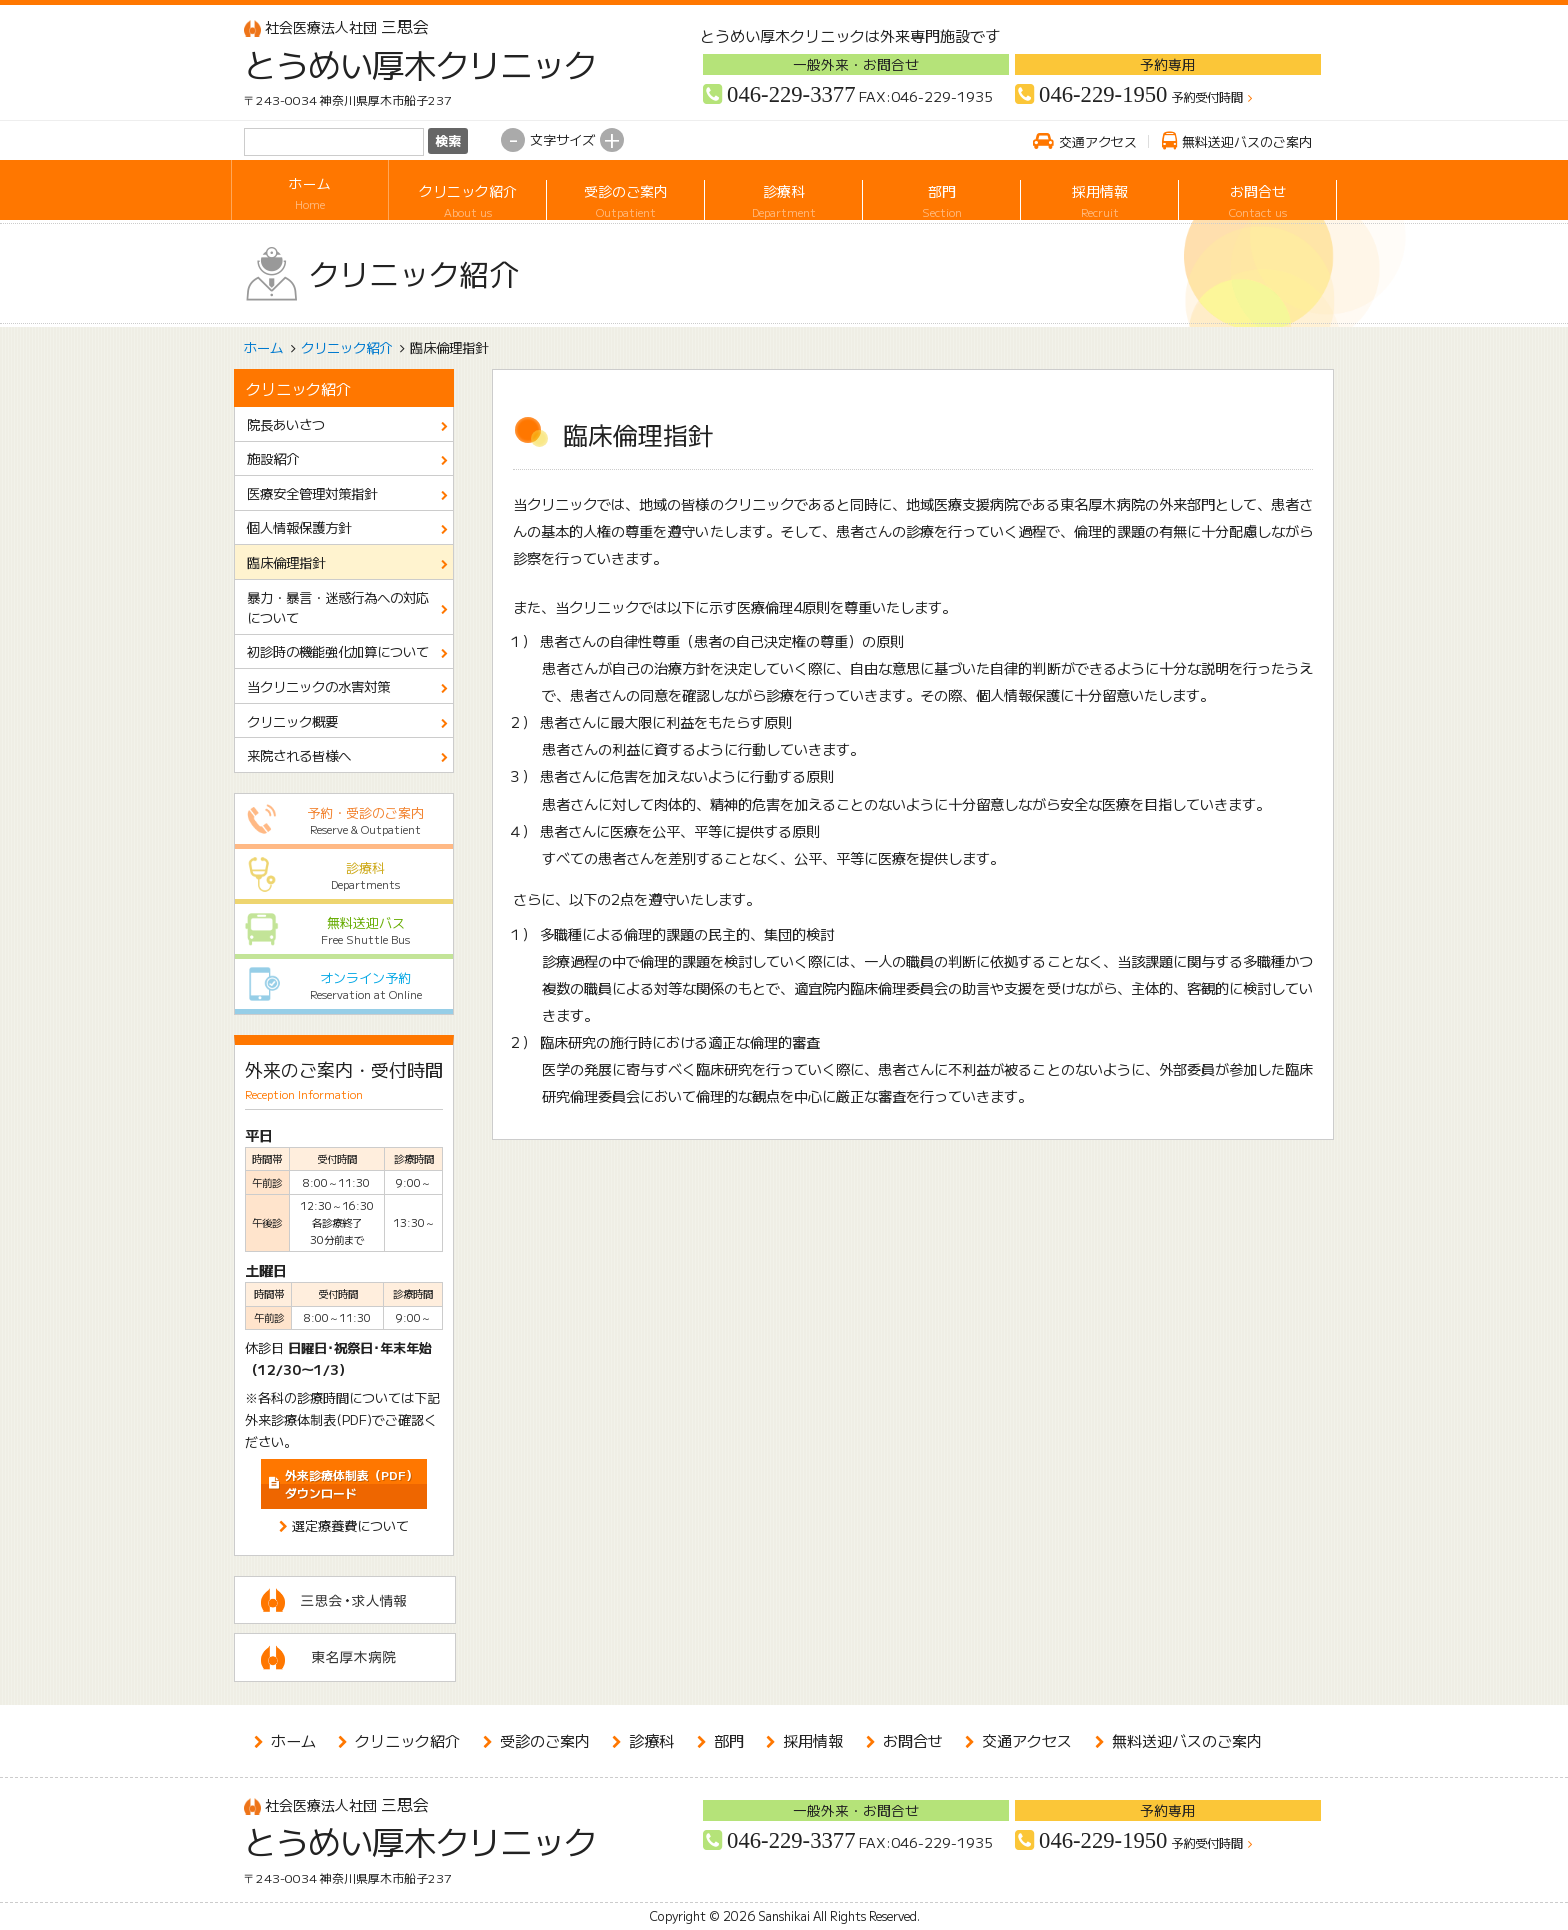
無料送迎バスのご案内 (1247, 141)
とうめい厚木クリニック (406, 64)
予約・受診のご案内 (344, 820)
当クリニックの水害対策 (318, 686)
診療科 (783, 193)
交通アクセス (1098, 141)
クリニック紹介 (467, 193)
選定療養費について (350, 1525)
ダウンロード (351, 1483)
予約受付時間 (1207, 98)
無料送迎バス (344, 930)
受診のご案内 (625, 193)
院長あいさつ (286, 424)
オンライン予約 (344, 985)
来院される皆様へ (299, 755)
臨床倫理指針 (286, 562)
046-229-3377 (791, 94)
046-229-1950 (1103, 94)
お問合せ (1257, 193)
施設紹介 (273, 458)
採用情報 (1099, 193)
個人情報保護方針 (299, 527)
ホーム (310, 193)
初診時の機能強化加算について (338, 651)
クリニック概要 (292, 721)
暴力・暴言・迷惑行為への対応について (338, 607)
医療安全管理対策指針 (312, 493)
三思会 (336, 26)
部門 (941, 193)
